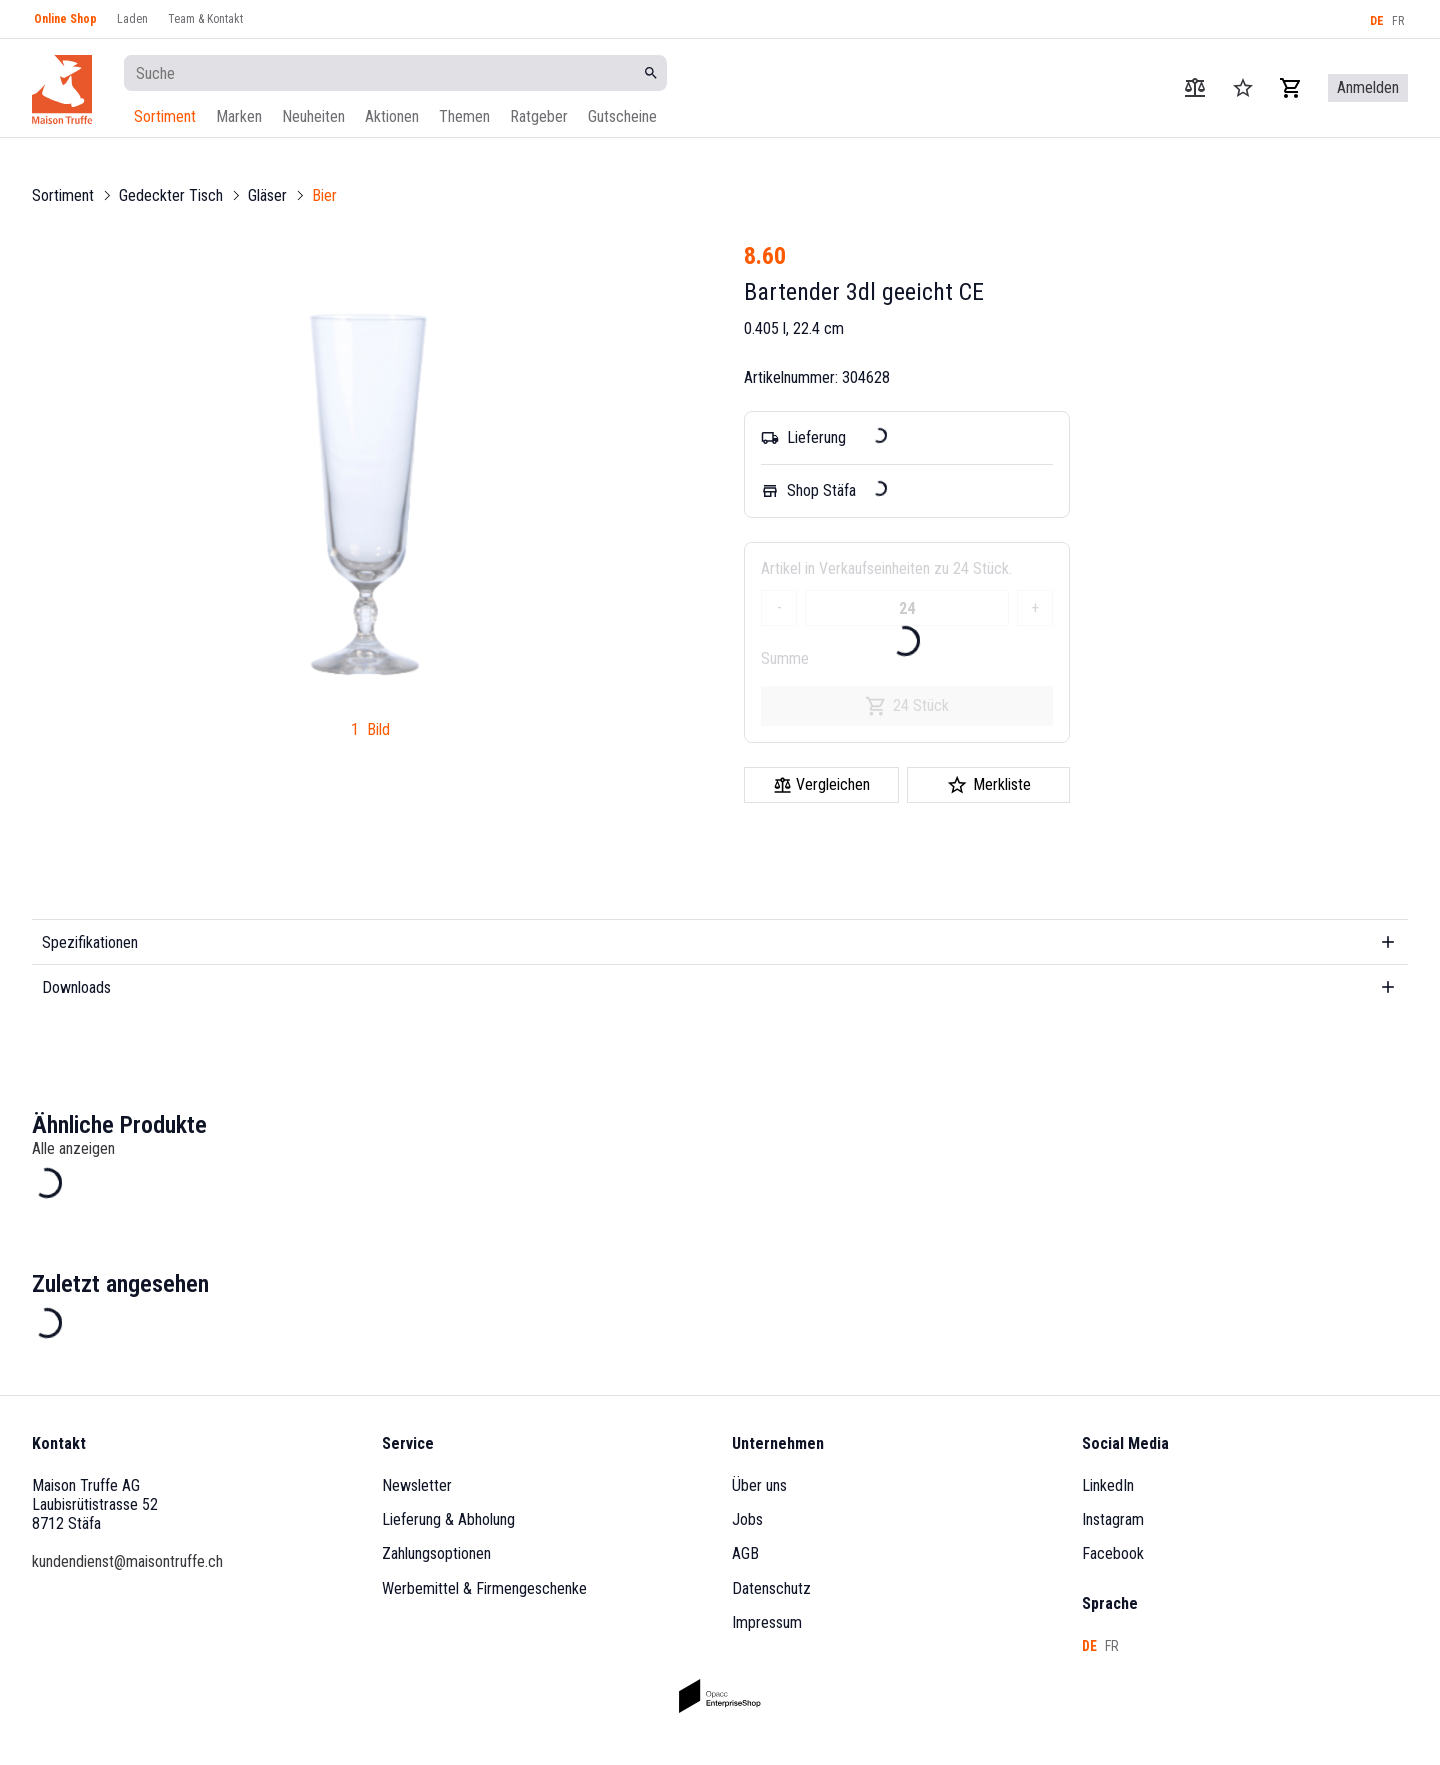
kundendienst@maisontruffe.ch (127, 1561)
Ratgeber (539, 116)
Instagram (1113, 1519)
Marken (239, 116)
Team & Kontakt (205, 19)
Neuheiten (313, 116)
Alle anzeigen (73, 1148)
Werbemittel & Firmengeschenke (484, 1588)
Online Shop (65, 19)
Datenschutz (771, 1588)
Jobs (747, 1519)
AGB (745, 1553)
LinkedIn (1108, 1485)
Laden (132, 19)
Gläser (267, 195)
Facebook (1113, 1553)
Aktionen (392, 116)
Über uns (759, 1485)
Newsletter (417, 1485)
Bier (324, 195)
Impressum (767, 1622)
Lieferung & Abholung (448, 1519)
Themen (464, 116)
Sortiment (165, 116)
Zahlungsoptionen (436, 1553)
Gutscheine (622, 116)
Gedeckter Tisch (171, 195)
